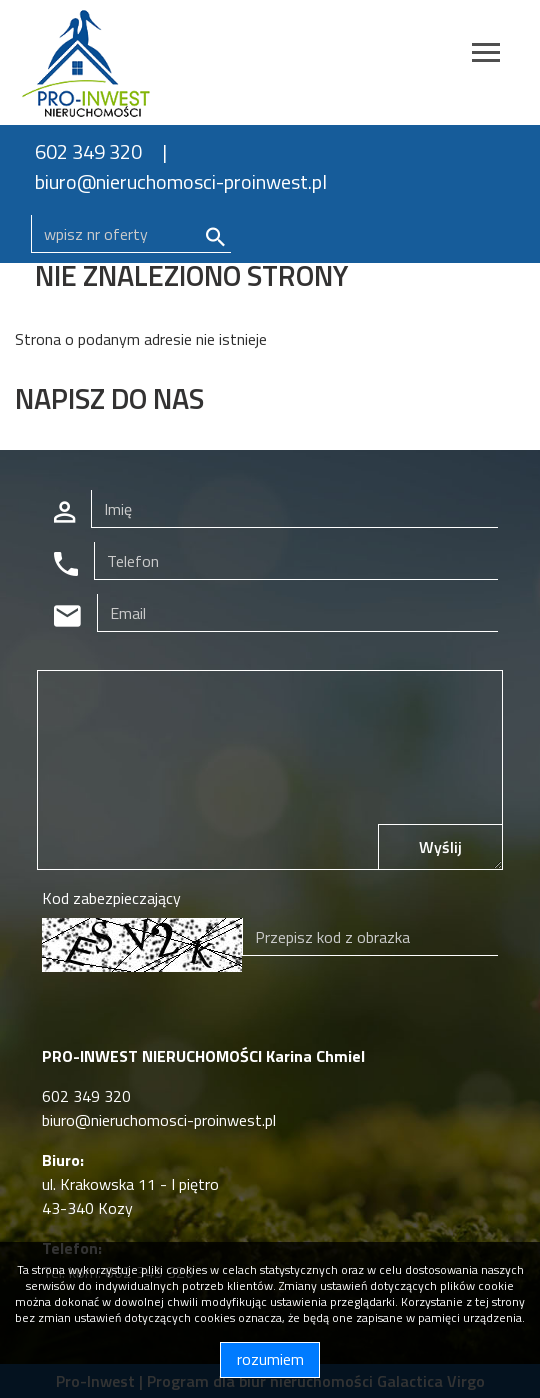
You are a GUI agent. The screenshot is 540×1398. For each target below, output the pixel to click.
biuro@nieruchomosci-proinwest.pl (181, 181)
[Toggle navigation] (486, 55)
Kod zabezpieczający (111, 898)
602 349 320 (88, 151)
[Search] (131, 234)
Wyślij (440, 847)
